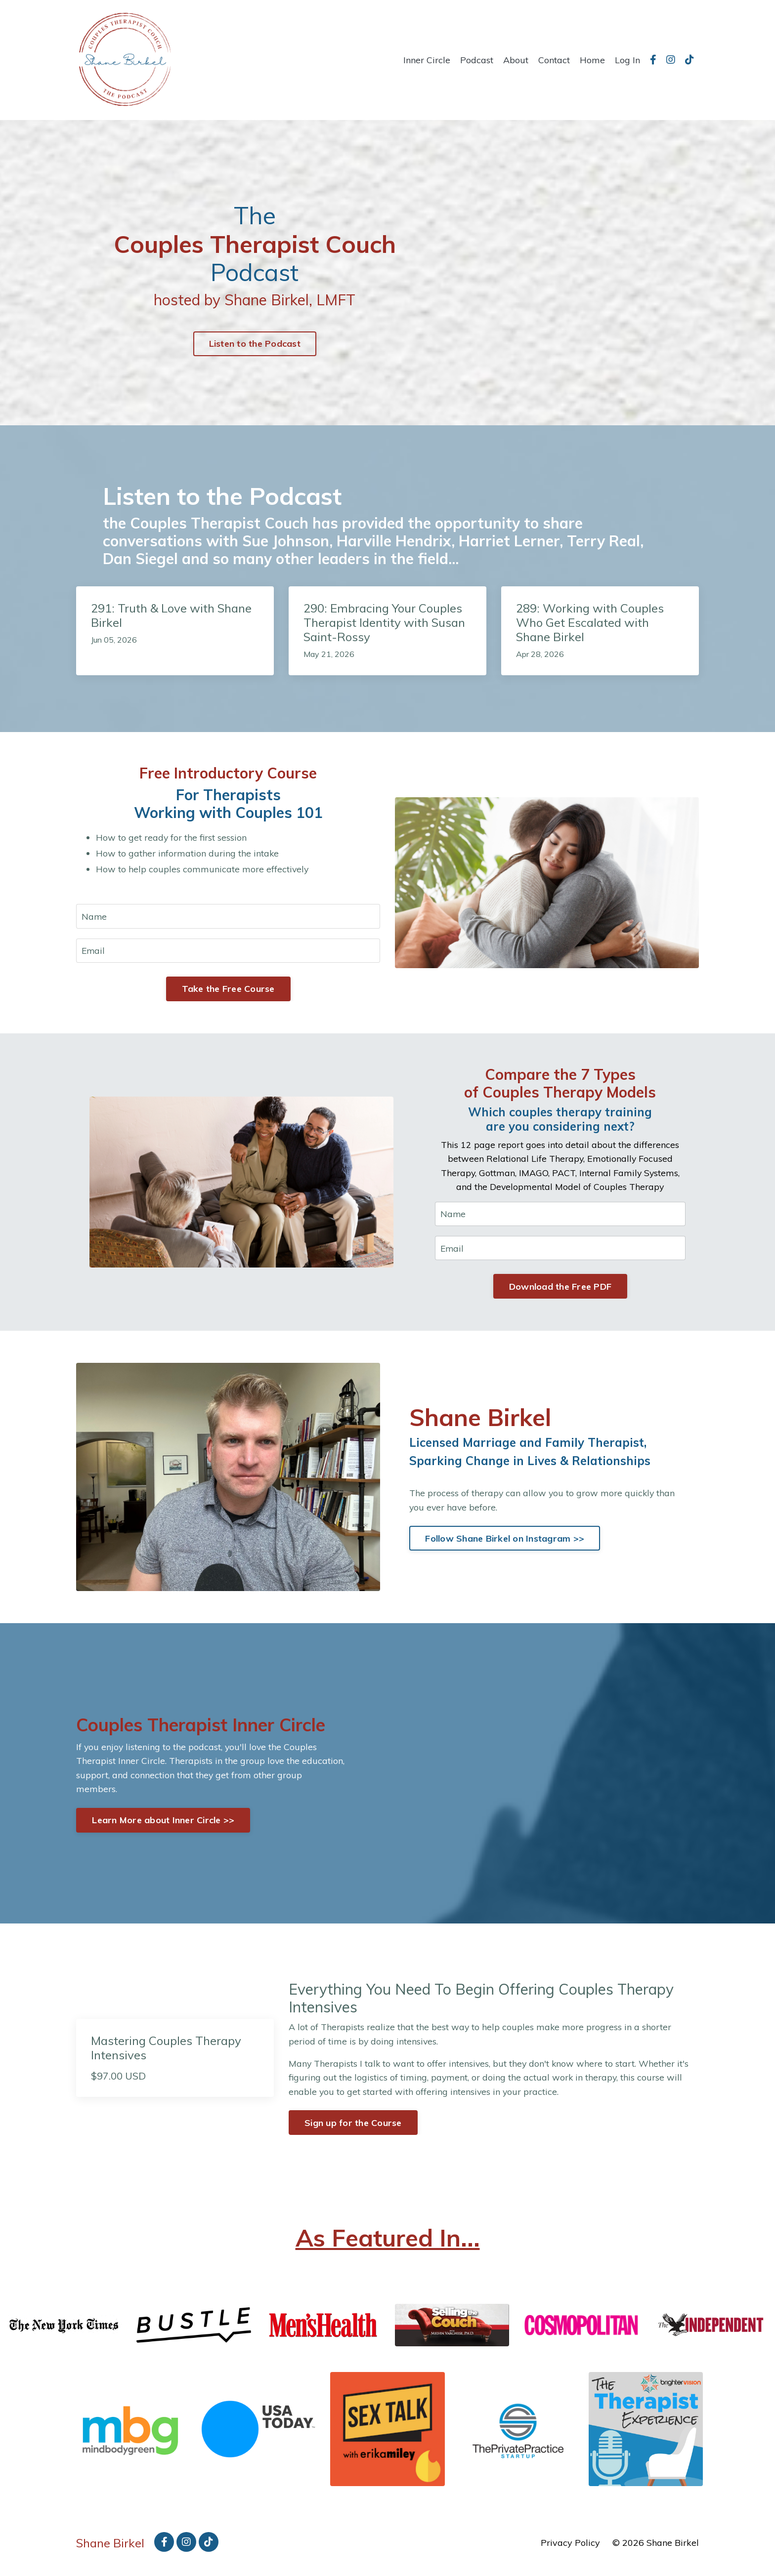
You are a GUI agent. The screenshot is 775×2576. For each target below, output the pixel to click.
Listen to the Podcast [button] (255, 343)
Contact (554, 59)
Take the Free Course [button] (228, 990)
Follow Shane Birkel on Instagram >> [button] (505, 1541)
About (515, 59)
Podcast (476, 59)
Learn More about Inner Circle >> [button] (164, 1826)
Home (592, 59)
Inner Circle (426, 59)
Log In (627, 59)
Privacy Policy (570, 2551)
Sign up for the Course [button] (353, 2131)
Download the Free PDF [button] (560, 1289)
